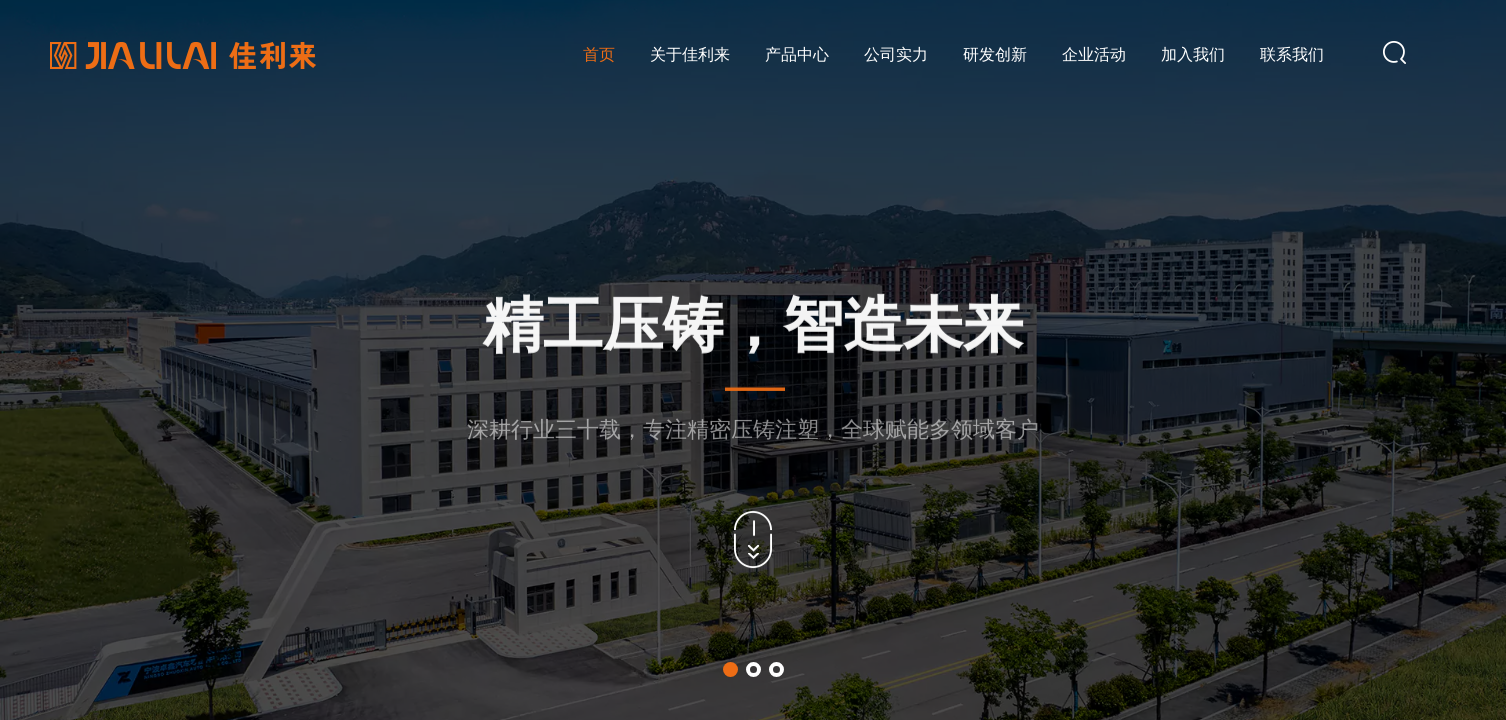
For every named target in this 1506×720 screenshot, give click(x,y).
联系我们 (1292, 54)
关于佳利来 (690, 54)
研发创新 (995, 54)
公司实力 (896, 54)
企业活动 (1094, 54)
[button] (730, 669)
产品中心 (797, 54)
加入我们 (1193, 54)
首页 (599, 54)
